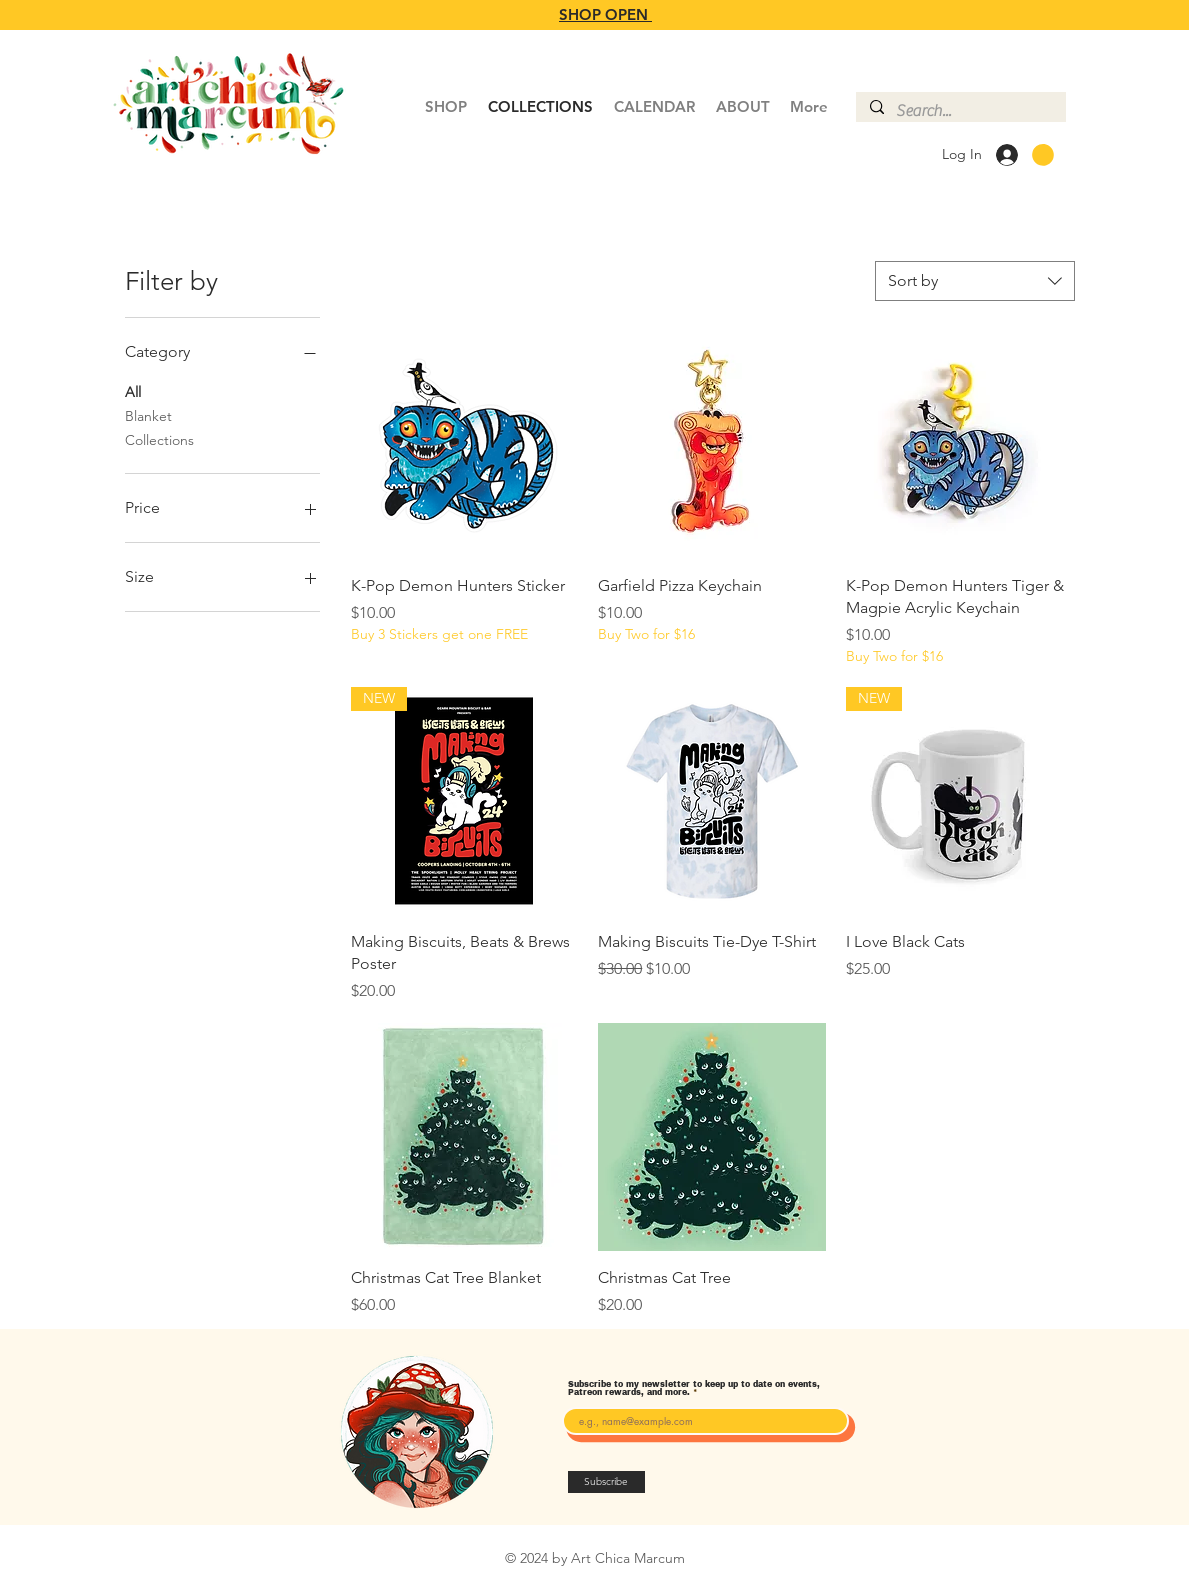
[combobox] (975, 281)
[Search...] (960, 111)
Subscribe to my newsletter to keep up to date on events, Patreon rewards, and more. (694, 1389)
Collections (159, 439)
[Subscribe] (606, 1482)
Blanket (148, 415)
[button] (1043, 155)
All (133, 391)
